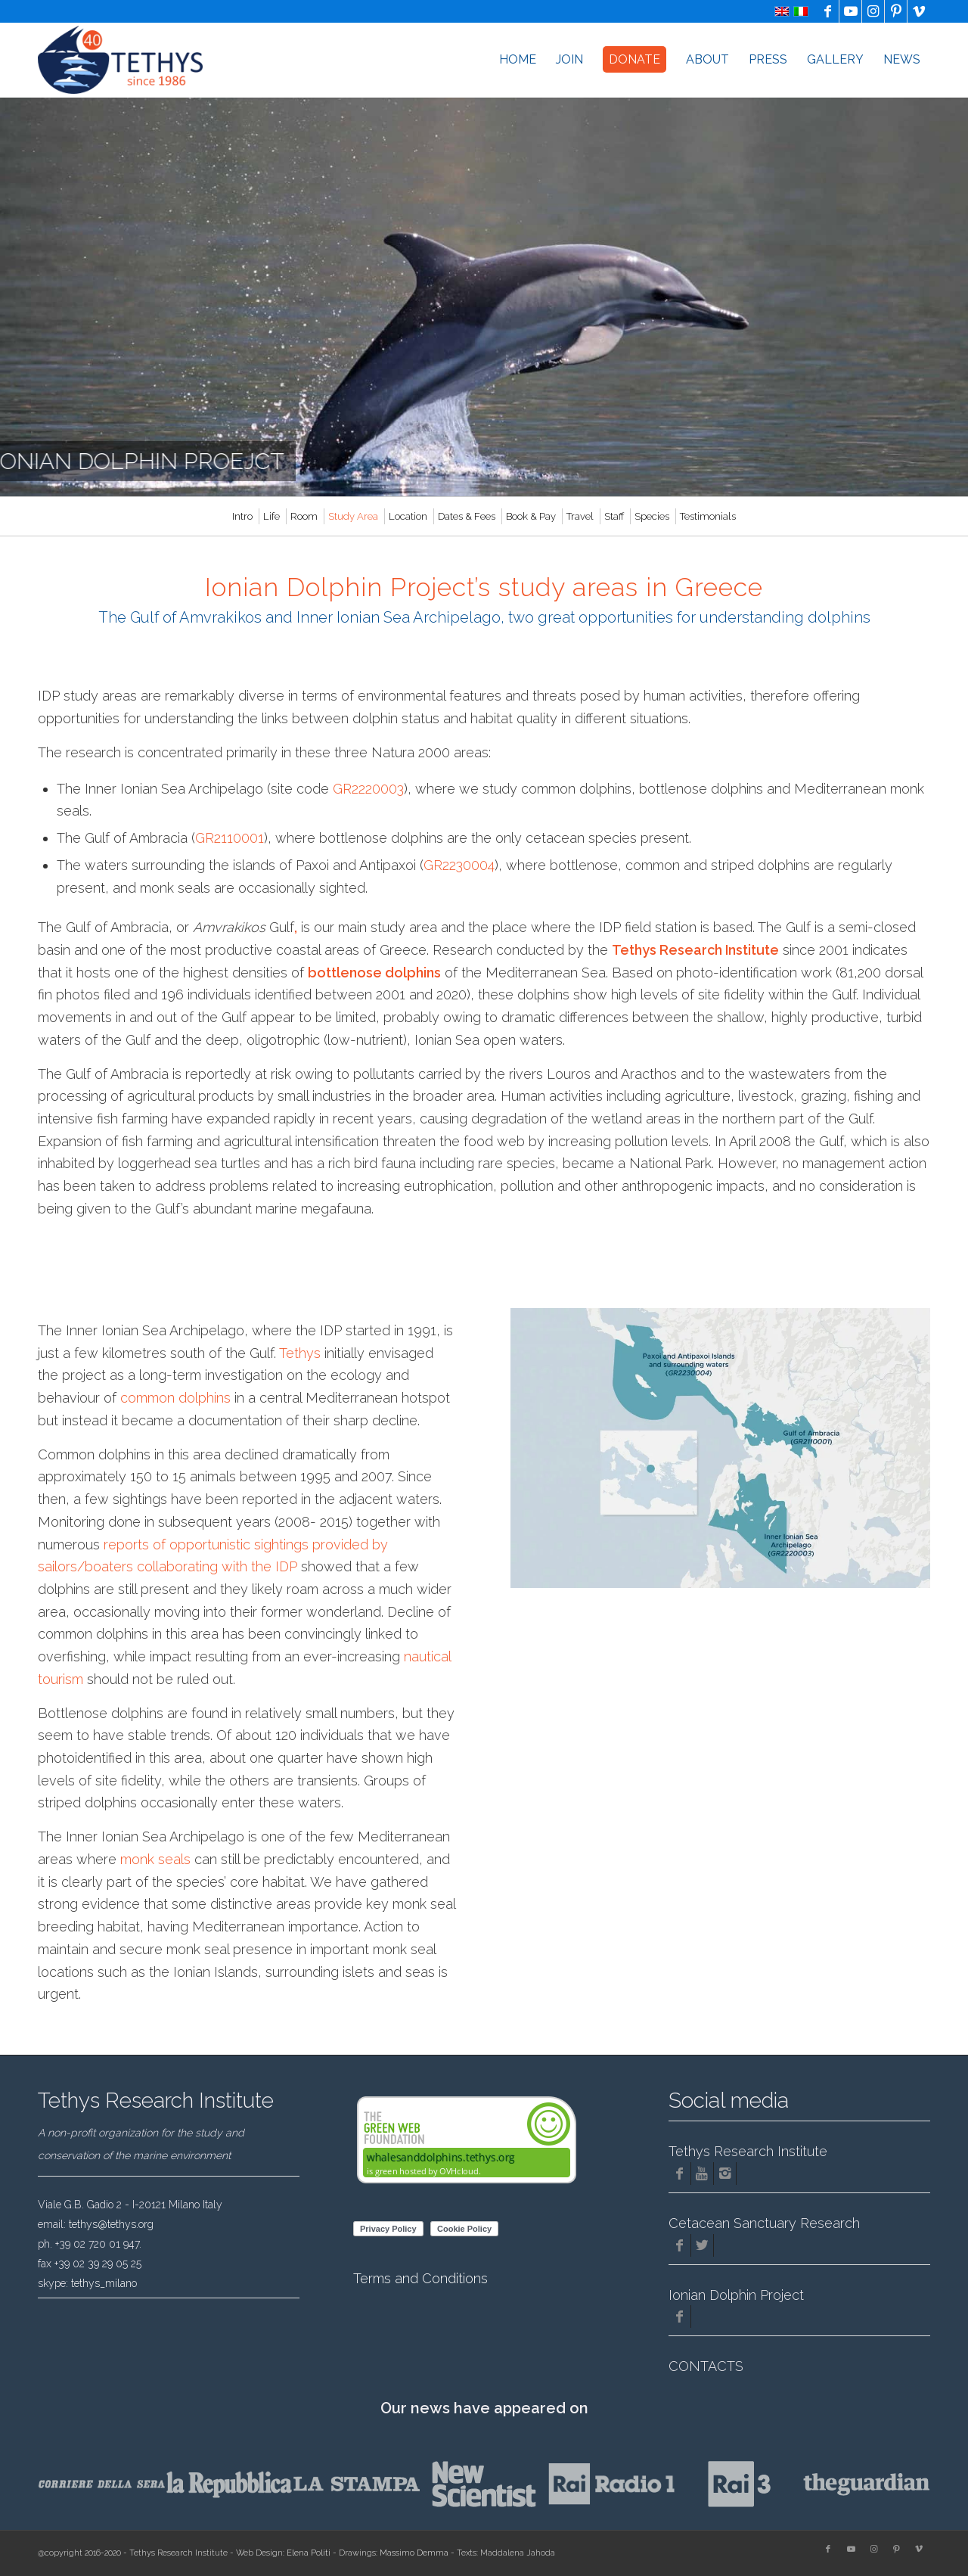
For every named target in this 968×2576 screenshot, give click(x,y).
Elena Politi (308, 2553)
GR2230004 (459, 865)
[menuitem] (517, 60)
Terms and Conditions (420, 2278)
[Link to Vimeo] (919, 11)
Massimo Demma (414, 2553)
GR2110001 (229, 838)
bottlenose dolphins (374, 972)
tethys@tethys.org (111, 2224)
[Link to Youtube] (850, 11)
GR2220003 (368, 789)
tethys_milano (104, 2283)
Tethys (300, 1353)
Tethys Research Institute (695, 950)
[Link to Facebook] (828, 11)
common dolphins (175, 1398)
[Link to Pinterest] (896, 11)
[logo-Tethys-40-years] (120, 60)
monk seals (155, 1859)
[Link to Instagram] (873, 11)
